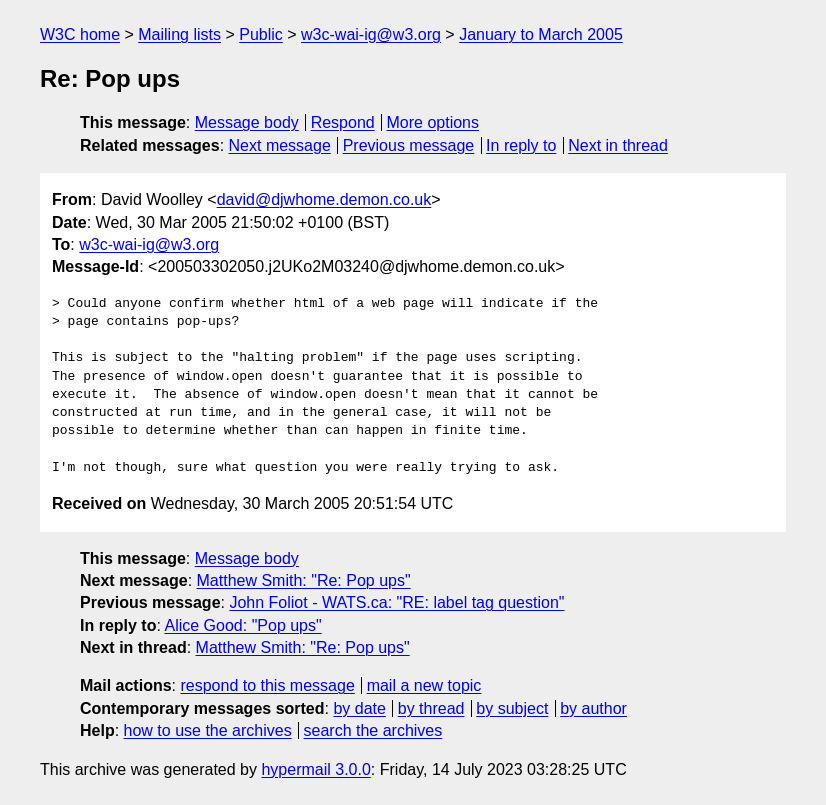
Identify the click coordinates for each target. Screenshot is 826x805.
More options (433, 122)
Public (261, 34)
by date (359, 708)
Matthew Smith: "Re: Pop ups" (304, 580)
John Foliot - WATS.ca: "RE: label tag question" (396, 602)
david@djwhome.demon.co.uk (324, 199)
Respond (343, 122)
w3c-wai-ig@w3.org (371, 34)
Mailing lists (179, 34)
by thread (431, 708)
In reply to (521, 145)
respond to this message (267, 685)
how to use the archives (208, 730)
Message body (247, 122)
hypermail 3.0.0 (315, 769)
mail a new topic (424, 685)
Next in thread (618, 145)
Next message (280, 145)
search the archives (373, 730)
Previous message (409, 145)
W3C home (80, 34)
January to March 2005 (541, 34)
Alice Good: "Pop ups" (242, 625)
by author (593, 708)
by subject (512, 708)
